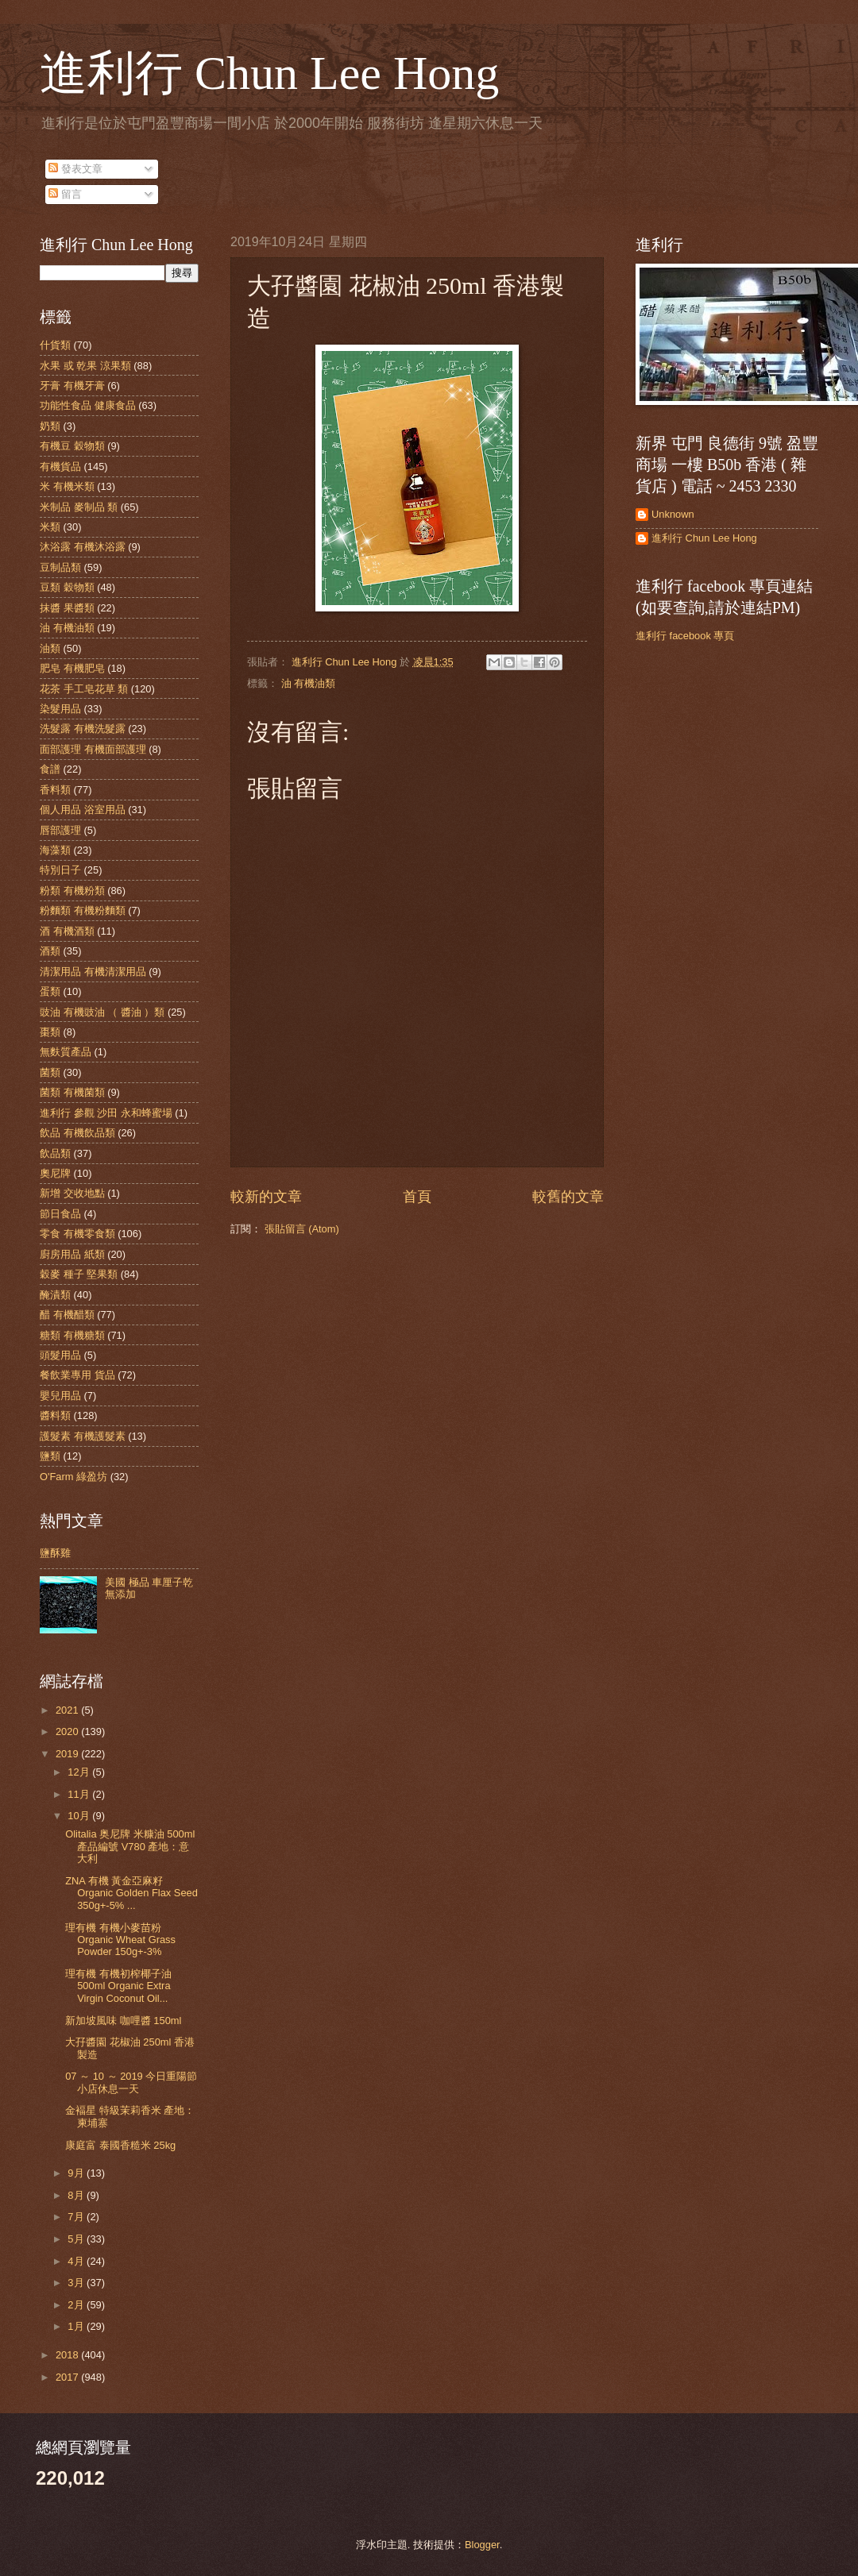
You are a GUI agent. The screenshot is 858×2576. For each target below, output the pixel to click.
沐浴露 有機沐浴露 (83, 547)
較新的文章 (266, 1197)
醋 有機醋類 (67, 1315)
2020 (68, 1731)
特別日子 (60, 870)
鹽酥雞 (55, 1553)
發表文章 (75, 169)
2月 (77, 2305)
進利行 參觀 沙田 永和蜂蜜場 (106, 1113)
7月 (77, 2217)
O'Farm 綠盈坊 (73, 1477)
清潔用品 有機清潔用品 (93, 972)
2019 (68, 1754)
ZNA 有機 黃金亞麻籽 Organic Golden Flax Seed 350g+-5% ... (131, 1893)
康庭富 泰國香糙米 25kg (120, 2145)
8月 (77, 2195)
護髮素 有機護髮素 (83, 1436)
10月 (80, 1816)
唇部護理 (60, 830)
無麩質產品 (65, 1052)
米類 (50, 527)
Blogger (482, 2545)
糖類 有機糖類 (72, 1335)
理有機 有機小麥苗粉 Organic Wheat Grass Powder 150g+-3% (120, 1940)
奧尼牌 (55, 1173)
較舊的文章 (568, 1197)
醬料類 (55, 1415)
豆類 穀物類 (67, 587)
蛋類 (50, 991)
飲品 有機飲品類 (77, 1133)
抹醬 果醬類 (67, 608)
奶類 (50, 426)
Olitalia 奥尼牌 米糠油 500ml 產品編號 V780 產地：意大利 (130, 1846)
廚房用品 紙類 (72, 1254)
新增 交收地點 (72, 1193)
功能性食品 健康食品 (88, 405)
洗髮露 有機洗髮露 (83, 729)
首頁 (417, 1197)
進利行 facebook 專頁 (685, 636)
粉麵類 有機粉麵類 (83, 910)
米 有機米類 (67, 486)
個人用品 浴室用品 (83, 810)
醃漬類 (55, 1295)
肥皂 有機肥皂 (72, 668)
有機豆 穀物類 (72, 446)
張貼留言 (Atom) (302, 1229)
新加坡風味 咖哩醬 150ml (123, 2020)
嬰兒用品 (60, 1396)
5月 (77, 2239)
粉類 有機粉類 (72, 891)
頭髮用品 (60, 1355)
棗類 (50, 1032)
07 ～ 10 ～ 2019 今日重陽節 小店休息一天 (131, 2082)
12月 (80, 1772)
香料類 (55, 790)
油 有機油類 (308, 683)
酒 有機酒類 (67, 931)
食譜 (50, 769)
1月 (77, 2326)
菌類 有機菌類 (72, 1092)
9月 (77, 2173)
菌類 (50, 1072)
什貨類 (55, 345)
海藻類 (55, 850)
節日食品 (60, 1214)
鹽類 (50, 1456)
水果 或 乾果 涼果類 (85, 366)
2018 (68, 2355)
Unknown (672, 514)
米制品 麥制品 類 (79, 507)
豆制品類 (60, 567)
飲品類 (55, 1153)
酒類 (50, 951)
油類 (50, 648)
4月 (77, 2261)
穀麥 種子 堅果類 (79, 1274)
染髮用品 (60, 709)
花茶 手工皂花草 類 (84, 689)
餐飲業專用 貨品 (77, 1375)
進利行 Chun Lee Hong (269, 73)
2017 (68, 2377)
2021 (68, 1710)
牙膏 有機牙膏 (72, 385)
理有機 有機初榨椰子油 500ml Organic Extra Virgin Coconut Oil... (118, 1986)
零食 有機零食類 (77, 1234)
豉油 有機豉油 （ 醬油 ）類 (102, 1012)
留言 (65, 194)
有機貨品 (60, 466)
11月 (80, 1794)
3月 (77, 2283)
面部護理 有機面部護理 (93, 749)
